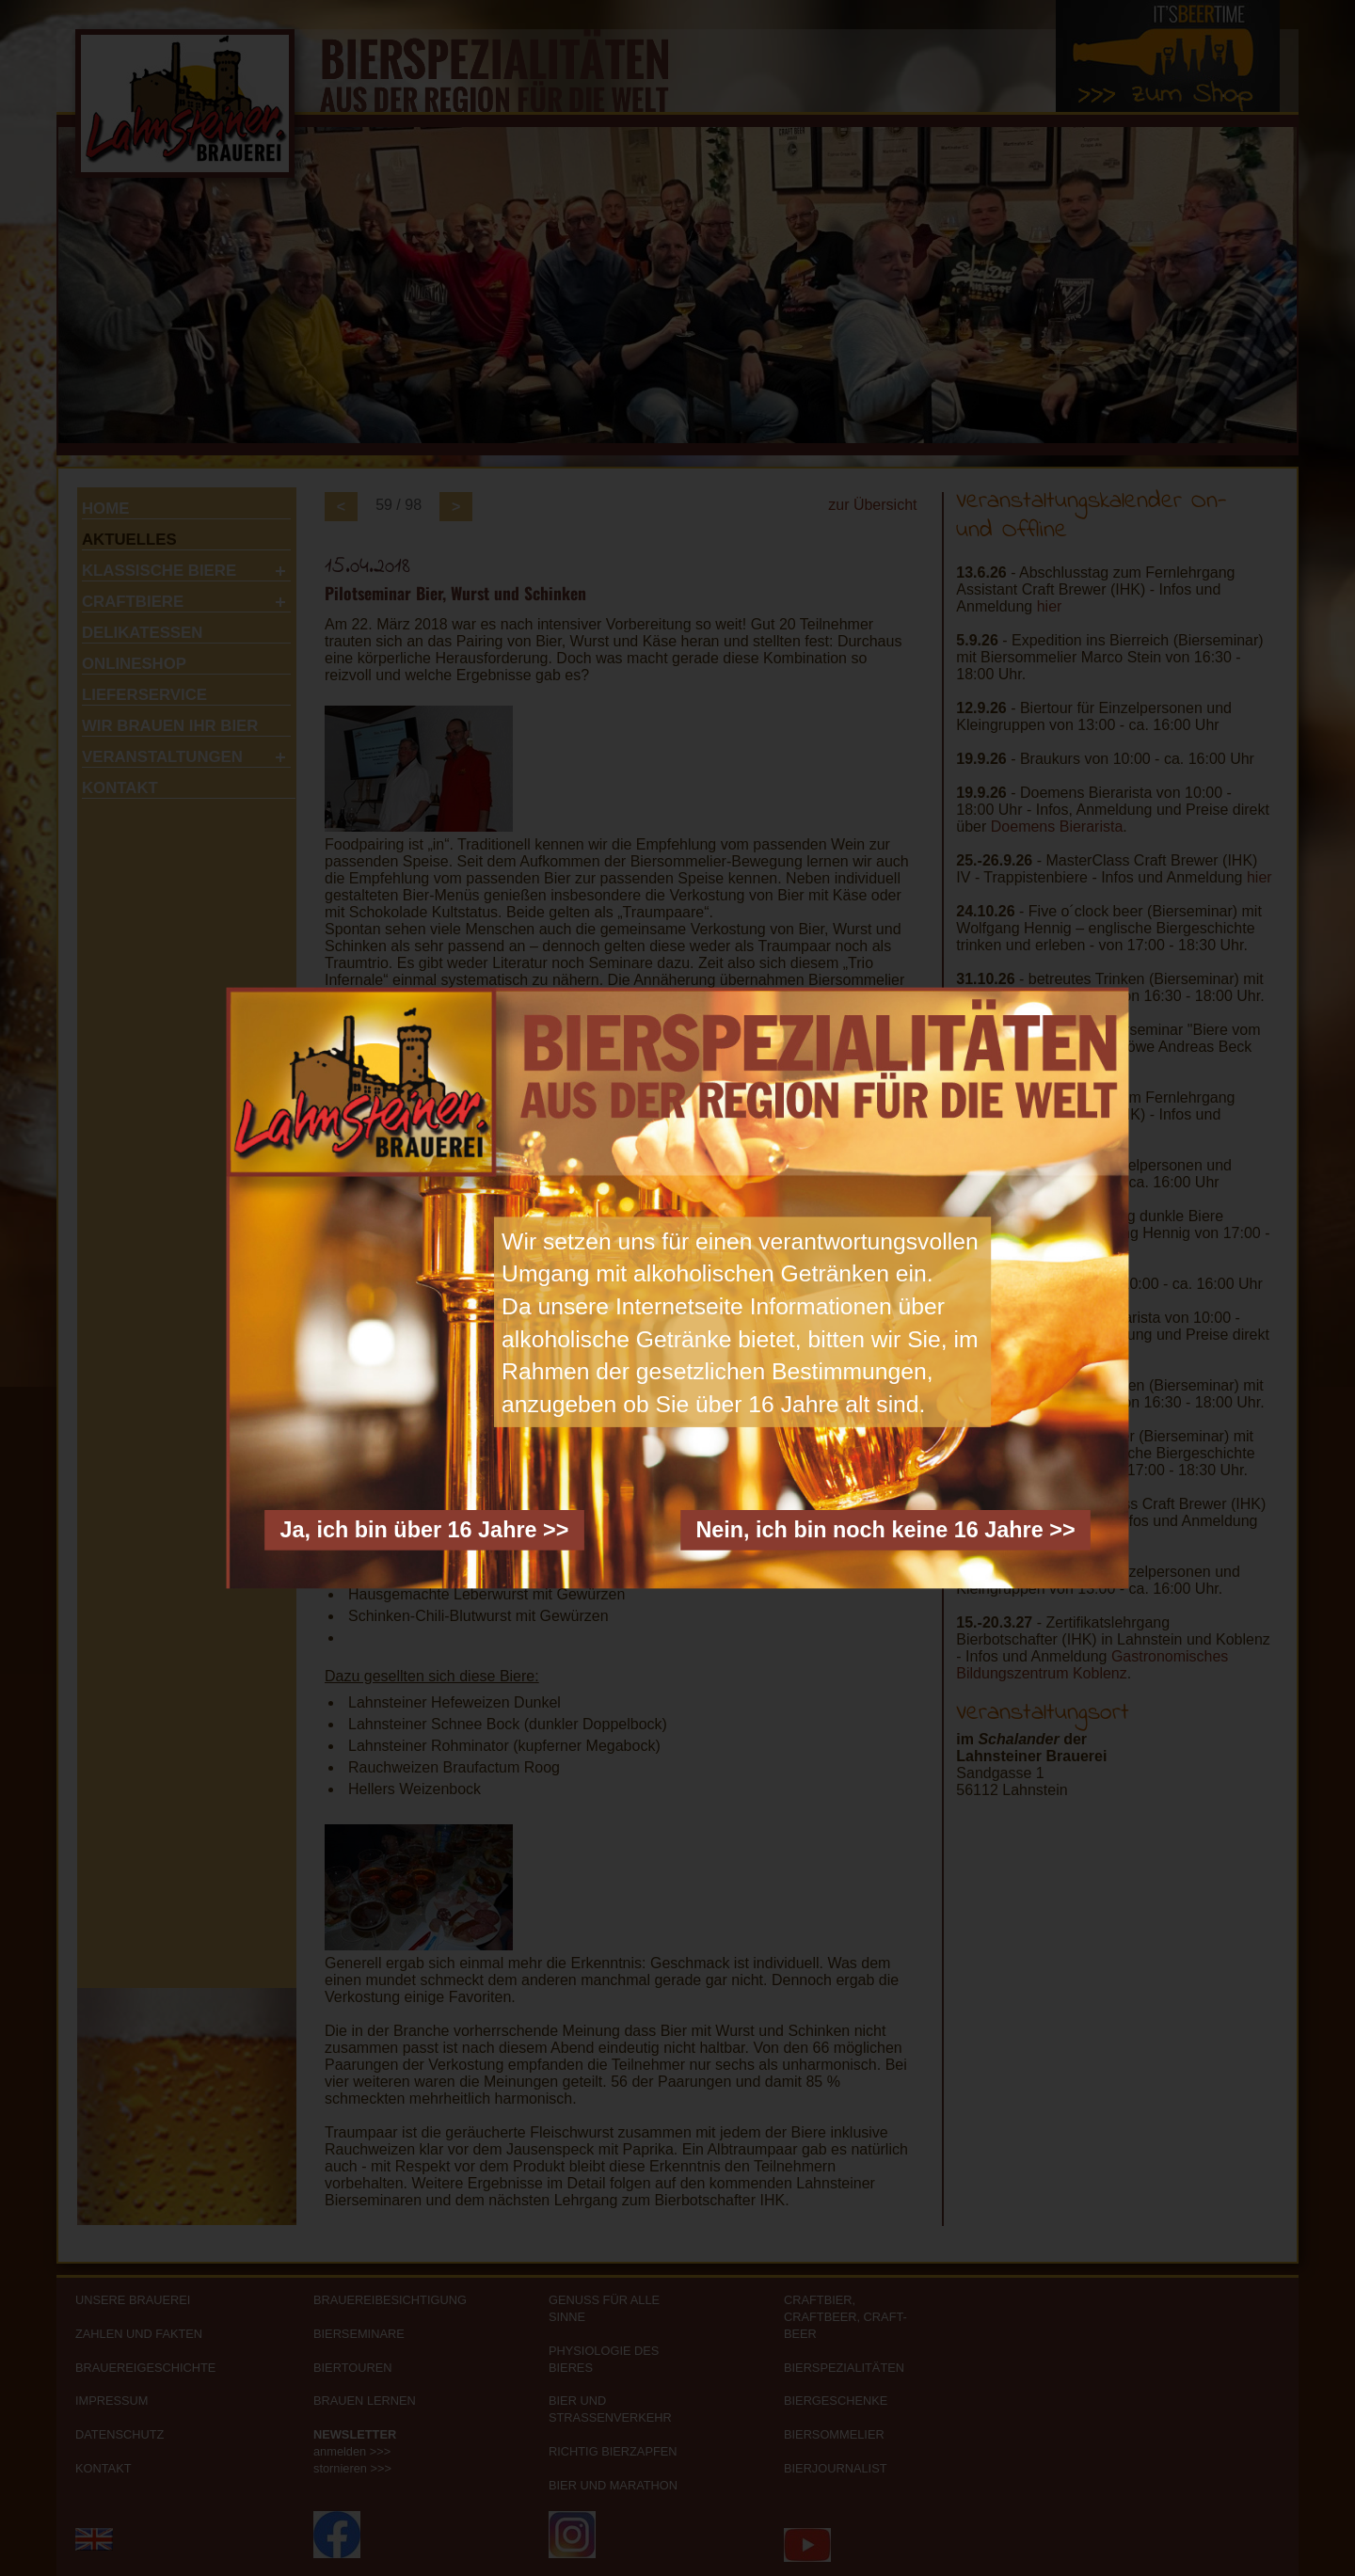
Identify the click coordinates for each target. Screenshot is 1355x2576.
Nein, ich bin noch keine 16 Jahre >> (885, 1530)
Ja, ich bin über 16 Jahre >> (423, 1530)
